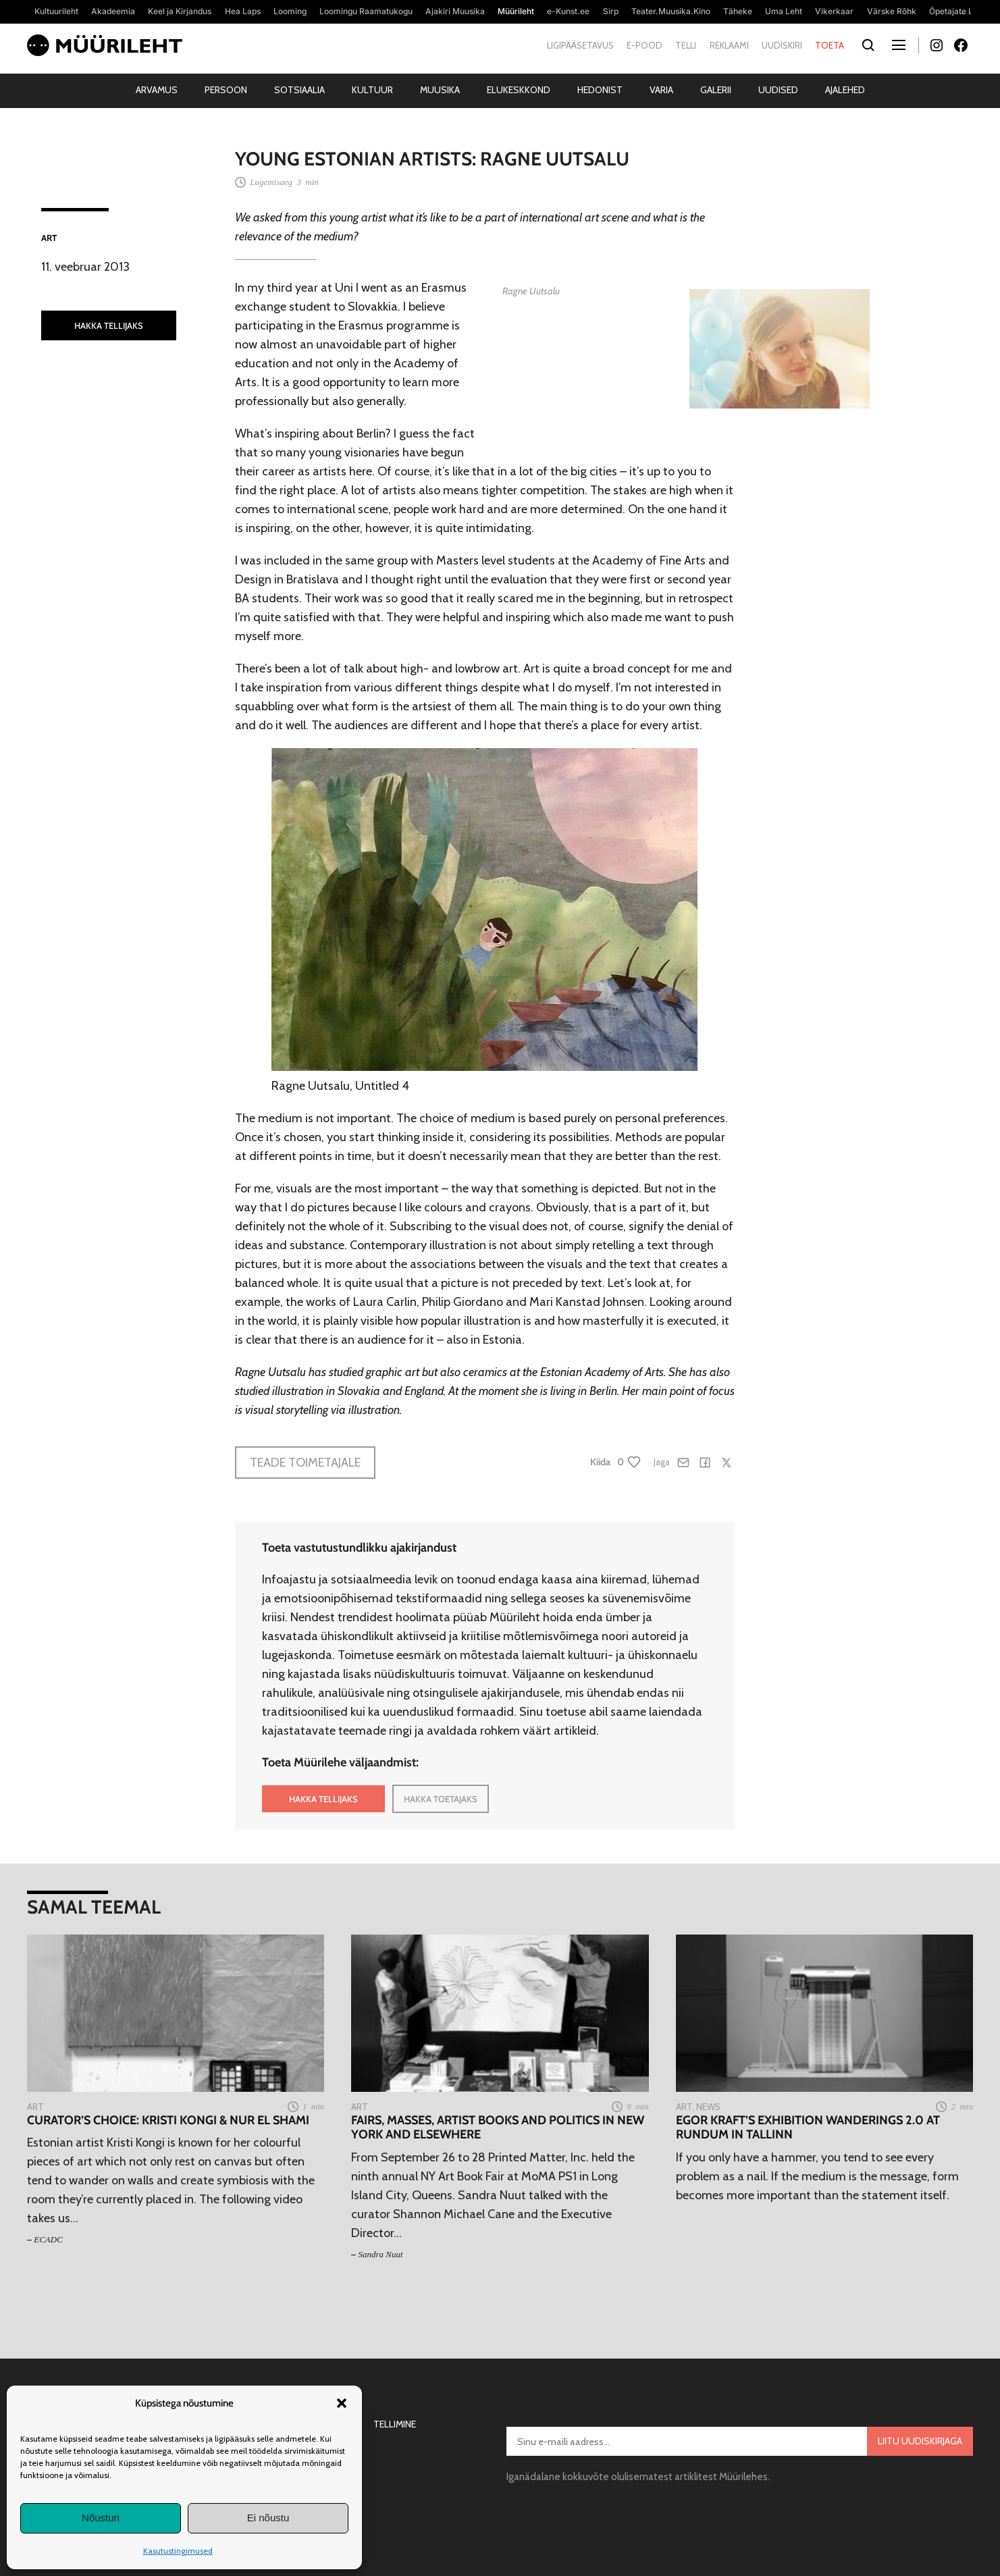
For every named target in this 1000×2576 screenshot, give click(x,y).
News (708, 2106)
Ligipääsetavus (580, 45)
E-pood (644, 45)
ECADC (48, 2239)
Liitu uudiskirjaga (920, 2441)
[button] (341, 2403)
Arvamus (157, 90)
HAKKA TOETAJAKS (440, 1798)
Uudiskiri (782, 45)
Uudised (778, 90)
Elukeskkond (518, 90)
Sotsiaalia (299, 90)
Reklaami (729, 45)
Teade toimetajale (305, 1462)
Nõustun (101, 2517)
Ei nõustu (268, 2517)
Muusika (440, 90)
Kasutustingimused (178, 2551)
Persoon (226, 90)
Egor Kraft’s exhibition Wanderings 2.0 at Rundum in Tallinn (808, 2128)
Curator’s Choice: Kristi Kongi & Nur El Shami (168, 2120)
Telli (685, 45)
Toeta (829, 45)
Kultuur (372, 90)
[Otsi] (868, 45)
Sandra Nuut (381, 2254)
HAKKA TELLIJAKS (108, 325)
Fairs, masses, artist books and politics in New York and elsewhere (497, 2128)
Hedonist (600, 90)
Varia (661, 90)
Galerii (715, 90)
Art (49, 237)
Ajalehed (845, 90)
